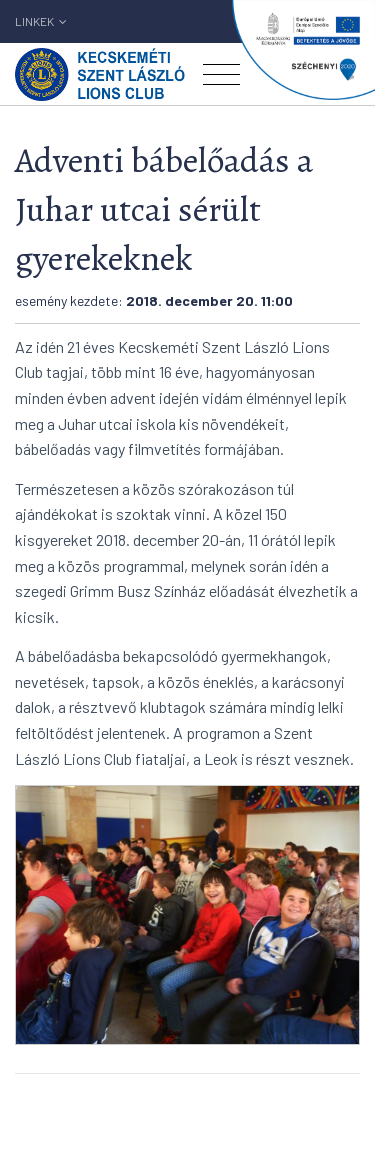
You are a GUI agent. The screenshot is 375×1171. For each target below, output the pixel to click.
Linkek (41, 21)
